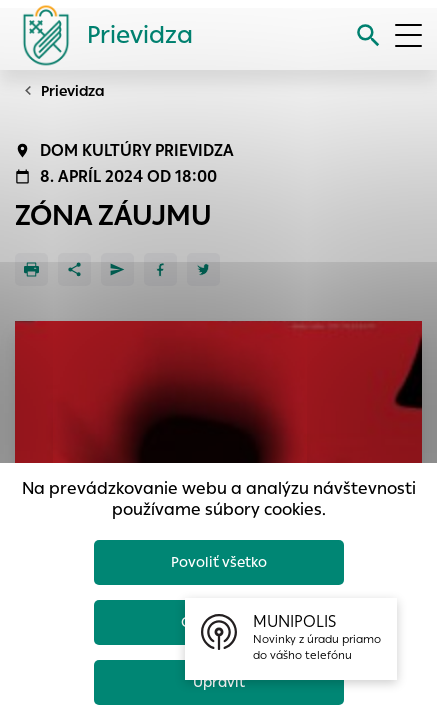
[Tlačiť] (31, 269)
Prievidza (73, 91)
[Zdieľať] (74, 269)
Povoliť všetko (219, 562)
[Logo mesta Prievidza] (100, 35)
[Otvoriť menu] (408, 35)
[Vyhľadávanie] (368, 35)
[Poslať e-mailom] (117, 269)
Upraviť (219, 682)
